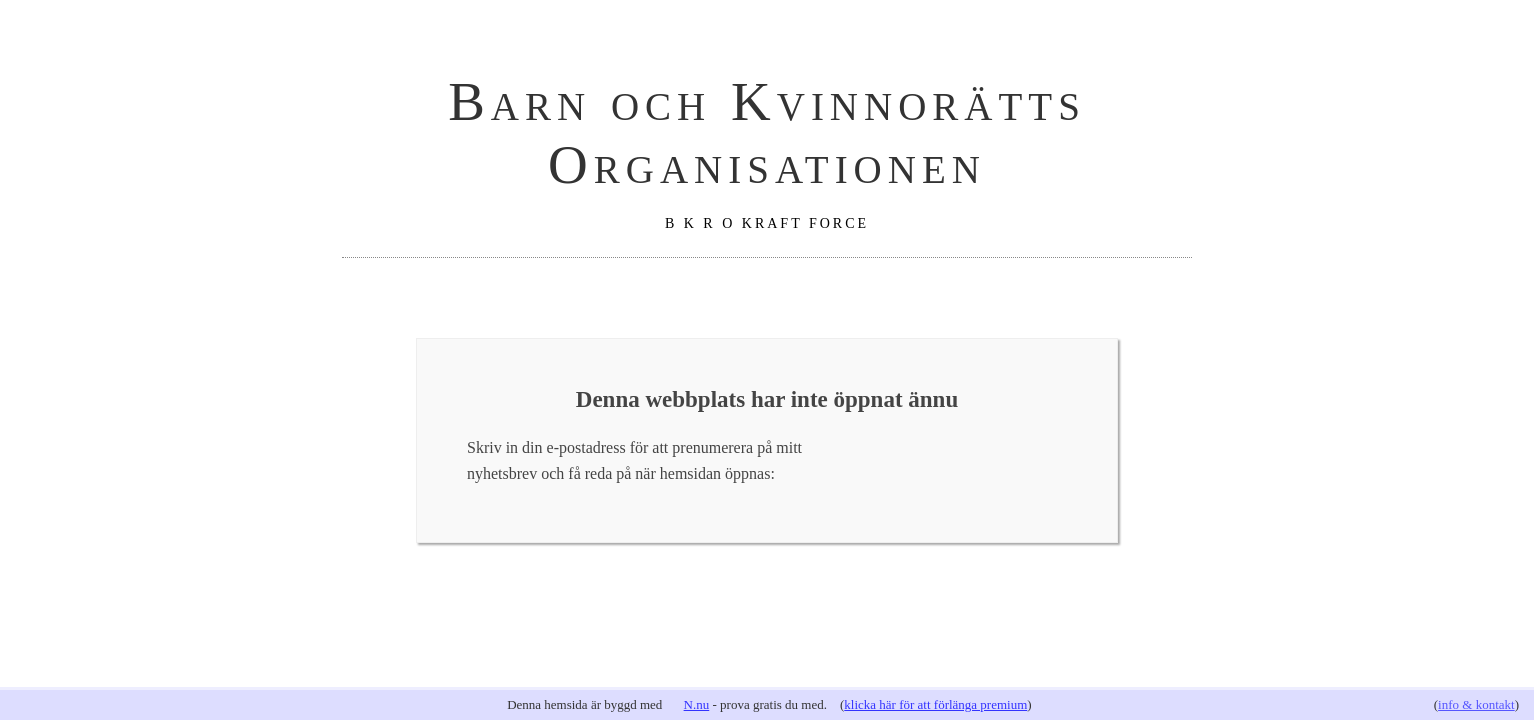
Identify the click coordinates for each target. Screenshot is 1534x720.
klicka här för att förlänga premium (935, 704)
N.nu (697, 704)
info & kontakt (1476, 704)
